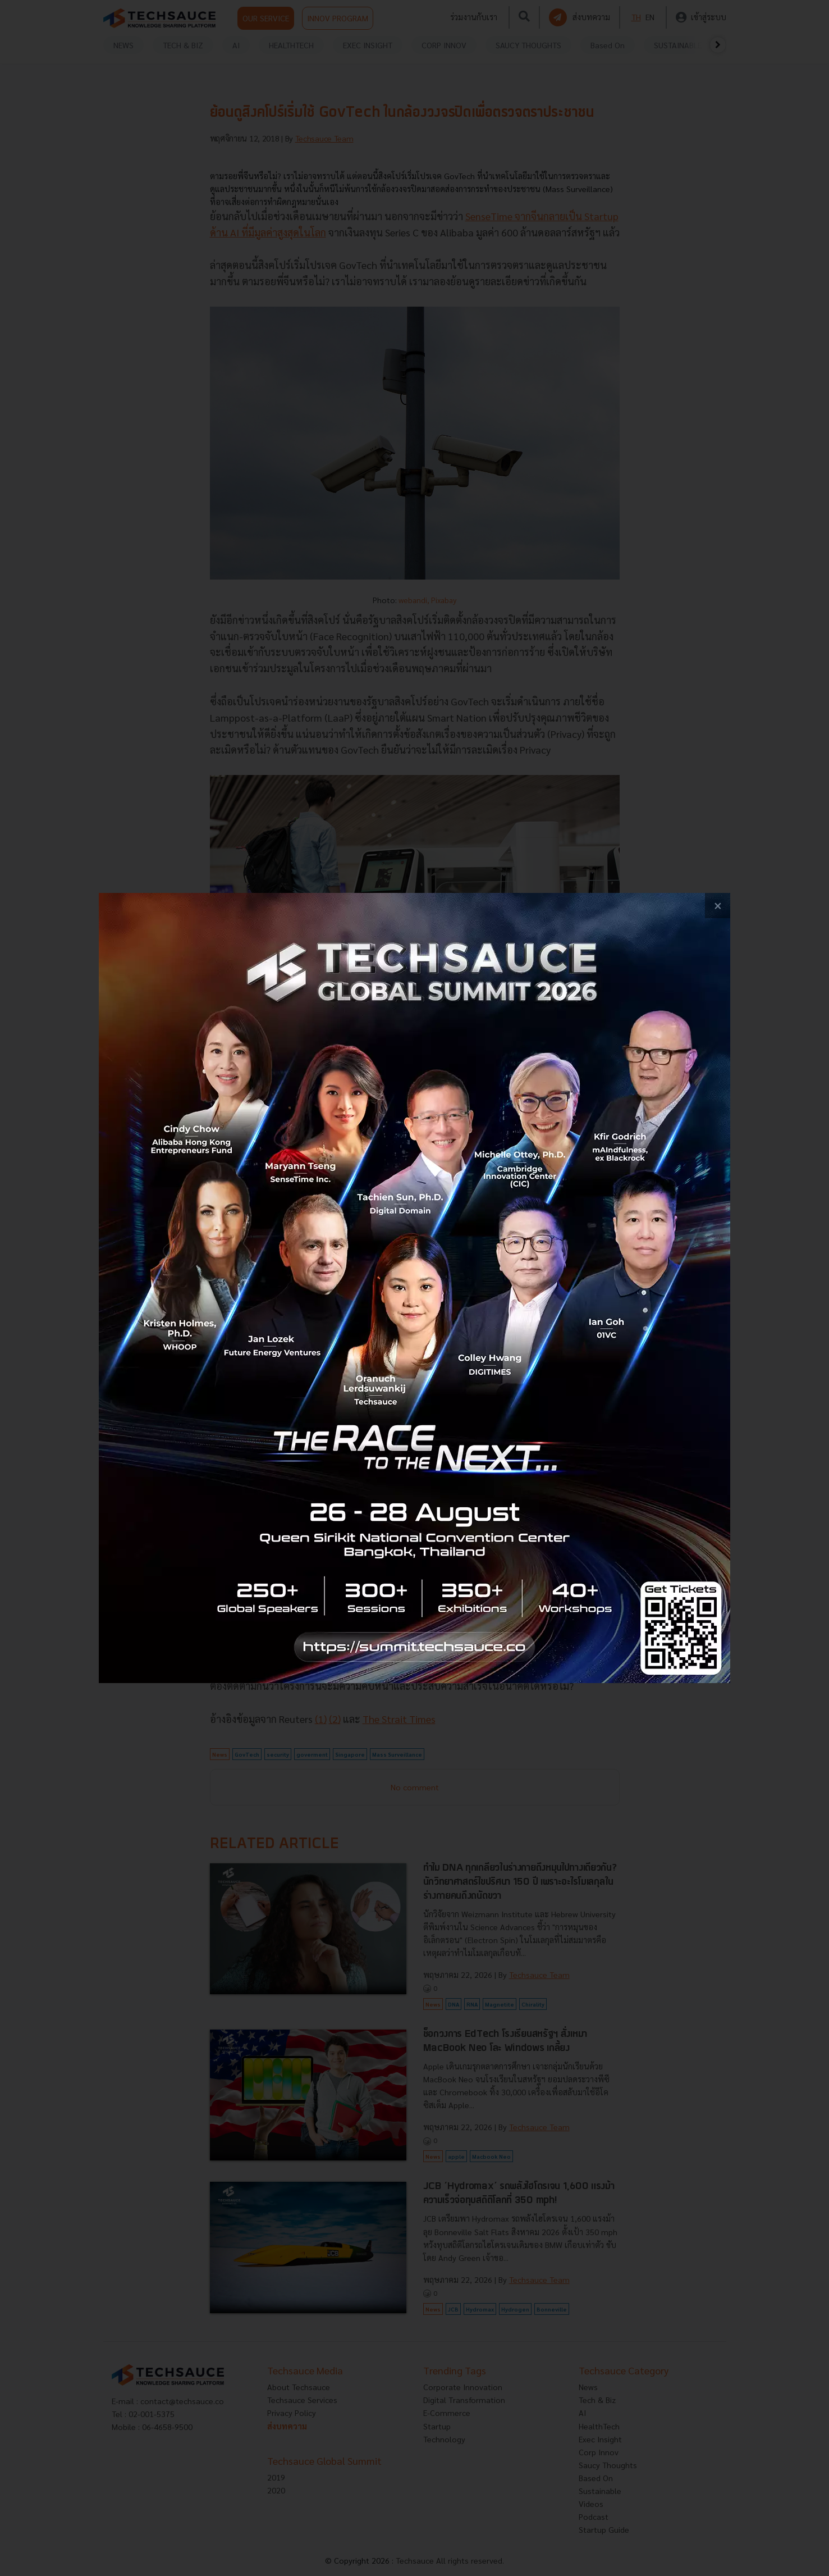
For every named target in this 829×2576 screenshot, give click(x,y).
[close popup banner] (717, 905)
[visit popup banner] (414, 1288)
